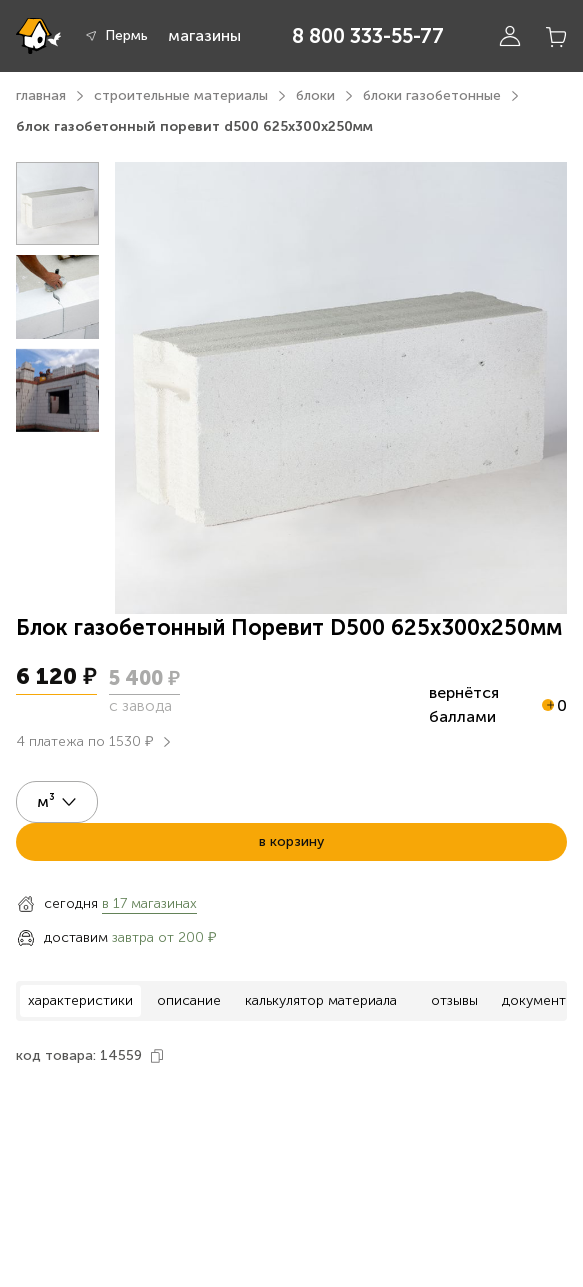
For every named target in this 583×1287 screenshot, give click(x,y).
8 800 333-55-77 (368, 36)
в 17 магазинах (149, 903)
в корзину (291, 841)
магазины (204, 35)
